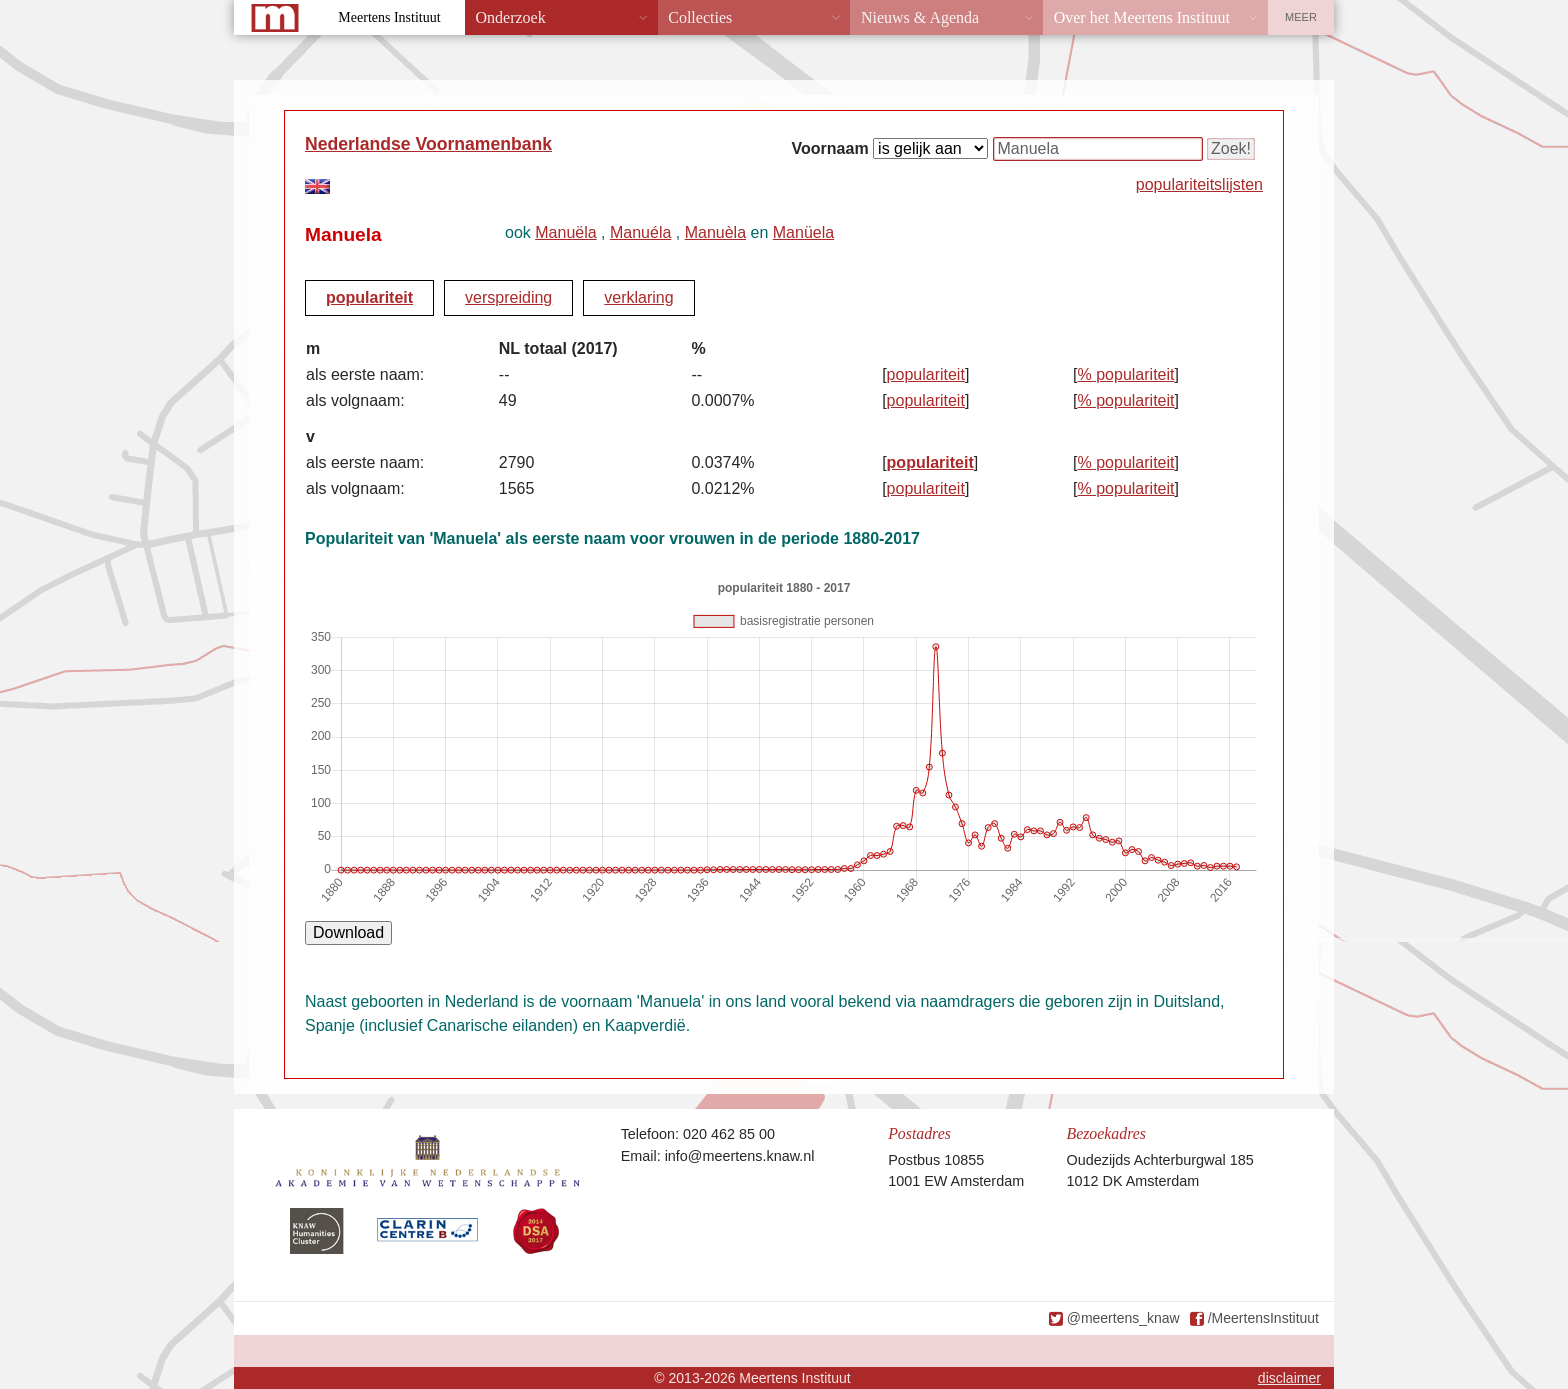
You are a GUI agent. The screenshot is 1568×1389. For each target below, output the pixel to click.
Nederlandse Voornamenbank (428, 144)
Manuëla (565, 232)
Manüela (803, 232)
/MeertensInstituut (1263, 1318)
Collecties (700, 17)
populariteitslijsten (1199, 184)
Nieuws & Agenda (920, 17)
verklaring (638, 297)
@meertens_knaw (1123, 1318)
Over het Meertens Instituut (1142, 17)
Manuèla (715, 232)
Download (348, 932)
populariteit (369, 297)
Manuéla (640, 232)
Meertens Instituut (389, 17)
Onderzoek (511, 17)
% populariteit (1126, 374)
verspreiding (508, 297)
